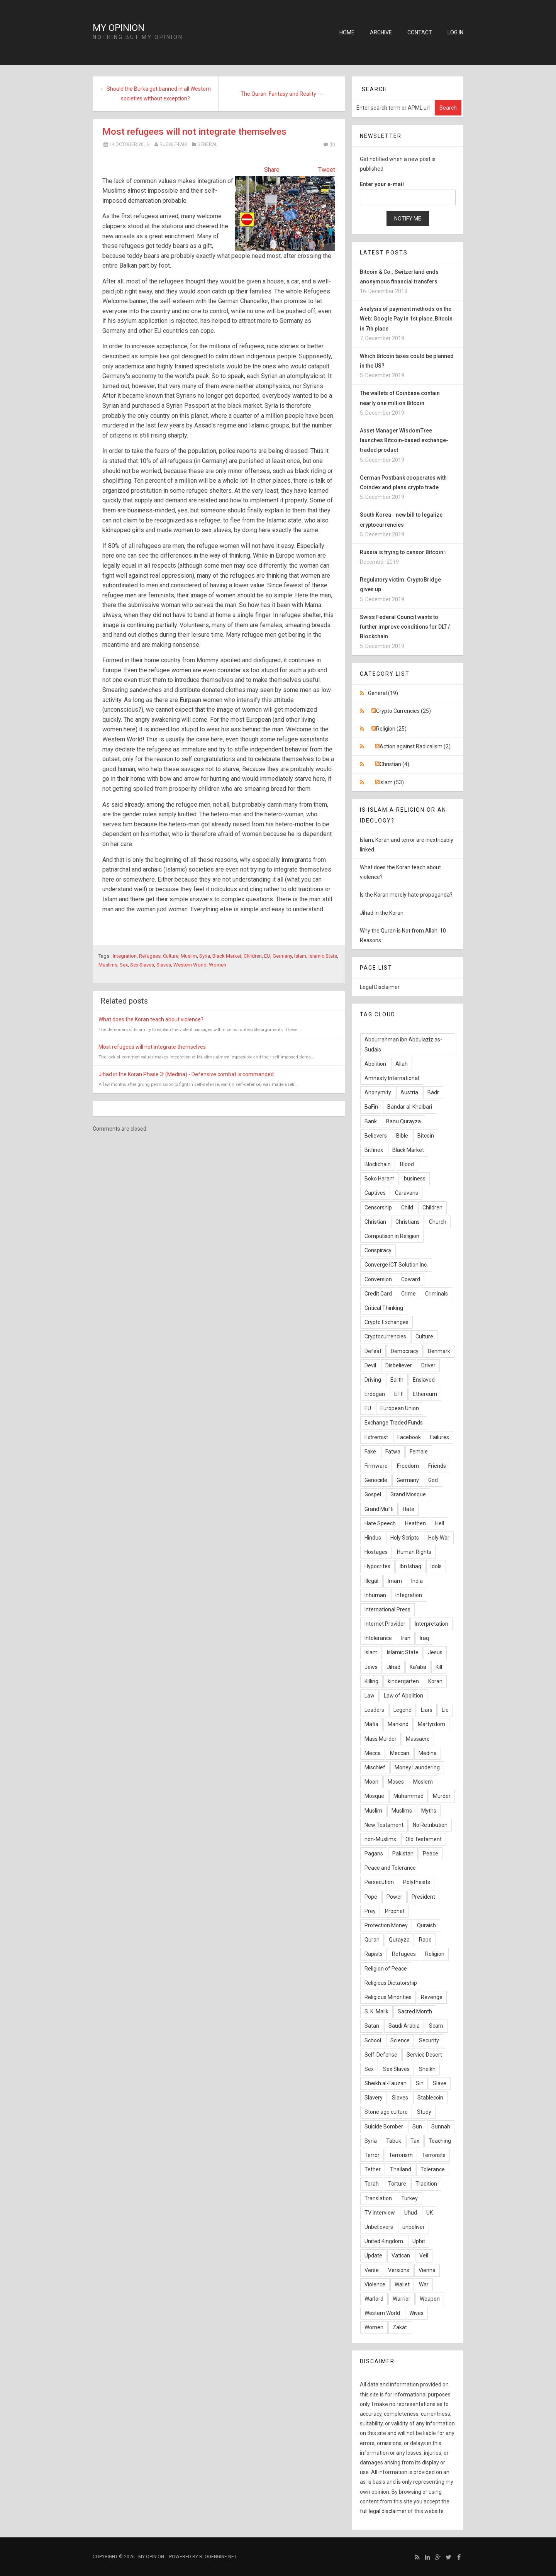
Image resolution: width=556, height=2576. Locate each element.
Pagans (373, 1853)
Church (437, 1222)
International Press (387, 1609)
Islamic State (323, 956)
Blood (407, 1164)
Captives (375, 1193)
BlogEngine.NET (218, 2556)
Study (424, 2112)
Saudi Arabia (404, 2026)
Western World (190, 965)
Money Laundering (417, 1767)
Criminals (436, 1294)
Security (429, 2040)
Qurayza (399, 1940)
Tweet (326, 169)
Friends (437, 1466)
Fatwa (392, 1451)
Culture (170, 956)
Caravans (406, 1193)
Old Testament (423, 1839)
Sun (417, 2126)
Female (419, 1451)
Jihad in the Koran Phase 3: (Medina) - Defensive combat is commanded (186, 1074)
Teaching (440, 2141)
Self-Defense (380, 2055)
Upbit (418, 2241)
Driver (428, 1365)
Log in (455, 32)
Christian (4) (394, 764)
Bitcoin (425, 1136)
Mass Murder (380, 1739)
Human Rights (414, 1552)
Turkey (409, 2198)
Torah (371, 2184)
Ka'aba (418, 1667)
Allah (401, 1064)
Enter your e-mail (382, 184)
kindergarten (403, 1681)
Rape (425, 1940)
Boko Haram (379, 1178)
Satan (371, 2026)
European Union (399, 1408)
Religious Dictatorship (390, 1983)
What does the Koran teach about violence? (150, 1019)
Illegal (371, 1581)
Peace (430, 1853)
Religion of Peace (385, 1968)
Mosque (374, 1796)
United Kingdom (383, 2241)
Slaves (163, 965)
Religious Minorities (388, 1997)
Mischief (374, 1767)
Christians (407, 1222)
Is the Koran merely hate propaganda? (406, 895)
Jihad (393, 1667)
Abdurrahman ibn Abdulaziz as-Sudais (403, 1044)
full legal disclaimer (383, 2511)
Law (369, 1695)
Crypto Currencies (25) (403, 711)
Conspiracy (378, 1250)
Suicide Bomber (383, 2126)
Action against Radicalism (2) (415, 746)
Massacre (418, 1739)
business (414, 1178)
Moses (396, 1782)
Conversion (378, 1279)
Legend (402, 1710)
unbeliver (413, 2227)
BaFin (371, 1107)
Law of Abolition (403, 1695)
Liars (426, 1710)
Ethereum (425, 1394)
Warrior (401, 2299)
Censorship (378, 1207)
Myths (428, 1811)
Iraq (424, 1638)
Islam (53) (392, 782)
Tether (372, 2169)
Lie (445, 1710)
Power (394, 1897)
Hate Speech (380, 1523)
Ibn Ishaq (410, 1566)
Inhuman (375, 1595)
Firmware (376, 1466)
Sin (420, 2083)
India (417, 1581)
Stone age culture (386, 2112)
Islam (300, 956)
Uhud (410, 2213)
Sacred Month (415, 2011)
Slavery (373, 2097)
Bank (370, 1121)
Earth (396, 1380)
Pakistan (403, 1853)
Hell (439, 1523)
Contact (419, 32)
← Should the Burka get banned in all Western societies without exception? (155, 94)
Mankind (398, 1724)
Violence (374, 2284)
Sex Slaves (142, 965)
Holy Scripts (404, 1538)
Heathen (415, 1523)
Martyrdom (431, 1724)
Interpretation (431, 1624)
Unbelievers (378, 2227)
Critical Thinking (383, 1308)
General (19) (383, 693)
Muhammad (408, 1796)
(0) (329, 144)
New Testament (383, 1825)
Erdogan (374, 1394)
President (423, 1897)
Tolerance (432, 2169)
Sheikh (427, 2069)
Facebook (409, 1437)
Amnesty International (391, 1078)
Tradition (426, 2184)
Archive (381, 32)
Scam (436, 2026)
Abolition (375, 1064)
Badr (433, 1092)
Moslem (423, 1782)
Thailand (400, 2169)
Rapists (373, 1954)
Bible (402, 1136)
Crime (408, 1294)
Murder (442, 1796)
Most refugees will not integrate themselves (194, 131)
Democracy (405, 1351)
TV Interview (379, 2213)
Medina (428, 1753)
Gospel (372, 1494)
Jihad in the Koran (381, 913)
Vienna (427, 2270)
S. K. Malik (376, 2011)
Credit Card (378, 1294)
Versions (398, 2270)
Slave (439, 2083)
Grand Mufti (378, 1509)
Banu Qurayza (403, 1121)
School (372, 2040)
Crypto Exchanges (386, 1322)
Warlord (373, 2299)
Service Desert (424, 2055)
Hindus (372, 1538)
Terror (372, 2155)
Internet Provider (384, 1624)
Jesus (435, 1652)
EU (267, 956)
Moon (371, 1782)
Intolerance (378, 1638)
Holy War (438, 1538)
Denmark (439, 1351)
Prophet (395, 1911)
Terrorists (434, 2155)
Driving (372, 1380)
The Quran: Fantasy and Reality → (282, 94)
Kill (439, 1667)
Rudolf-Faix (173, 144)
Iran (405, 1638)
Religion (434, 1954)
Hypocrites (377, 1566)
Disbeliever (398, 1365)
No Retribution (430, 1825)
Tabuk (393, 2141)
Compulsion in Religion (391, 1236)
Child (407, 1207)
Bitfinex (373, 1150)
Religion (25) (391, 729)
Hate (408, 1509)
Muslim (189, 956)
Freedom (408, 1466)
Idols (436, 1566)
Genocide (375, 1480)
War (424, 2284)
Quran (372, 1940)
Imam (395, 1581)
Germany (282, 956)
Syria (204, 956)
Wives (416, 2313)
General (207, 144)
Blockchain (377, 1164)
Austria (409, 1092)
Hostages (376, 1552)
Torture (397, 2184)
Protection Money (386, 1925)
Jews (371, 1667)
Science (400, 2040)
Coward (410, 1279)
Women (217, 965)
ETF (398, 1394)
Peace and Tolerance (390, 1868)
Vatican (401, 2255)
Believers (375, 1136)
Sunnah (440, 2126)
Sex (124, 965)
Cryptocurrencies (385, 1336)
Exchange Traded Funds (393, 1422)
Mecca (372, 1753)
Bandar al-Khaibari (409, 1107)
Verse (371, 2270)
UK (429, 2213)
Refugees (150, 956)
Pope (370, 1897)
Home (346, 32)
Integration (125, 956)
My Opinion (118, 27)
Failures (439, 1437)
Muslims (107, 965)
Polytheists (416, 1882)
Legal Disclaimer (380, 987)
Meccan (399, 1753)
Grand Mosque (408, 1494)
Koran (435, 1681)
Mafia (371, 1724)
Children (253, 956)
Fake (370, 1451)
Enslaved (424, 1380)
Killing (371, 1681)
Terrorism (401, 2155)
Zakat (400, 2327)
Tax (414, 2141)
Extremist (376, 1437)
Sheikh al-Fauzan (385, 2083)
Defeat (372, 1351)
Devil (370, 1365)
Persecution (379, 1882)
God (433, 1480)
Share (272, 169)
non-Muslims (380, 1839)
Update (373, 2255)
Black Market (226, 956)
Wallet (402, 2284)
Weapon (430, 2299)
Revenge (431, 1997)
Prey (370, 1911)
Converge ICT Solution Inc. (396, 1265)
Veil (423, 2255)
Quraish (426, 1925)
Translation (378, 2198)
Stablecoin (430, 2097)
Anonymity (377, 1092)
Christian (375, 1222)
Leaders (374, 1710)
